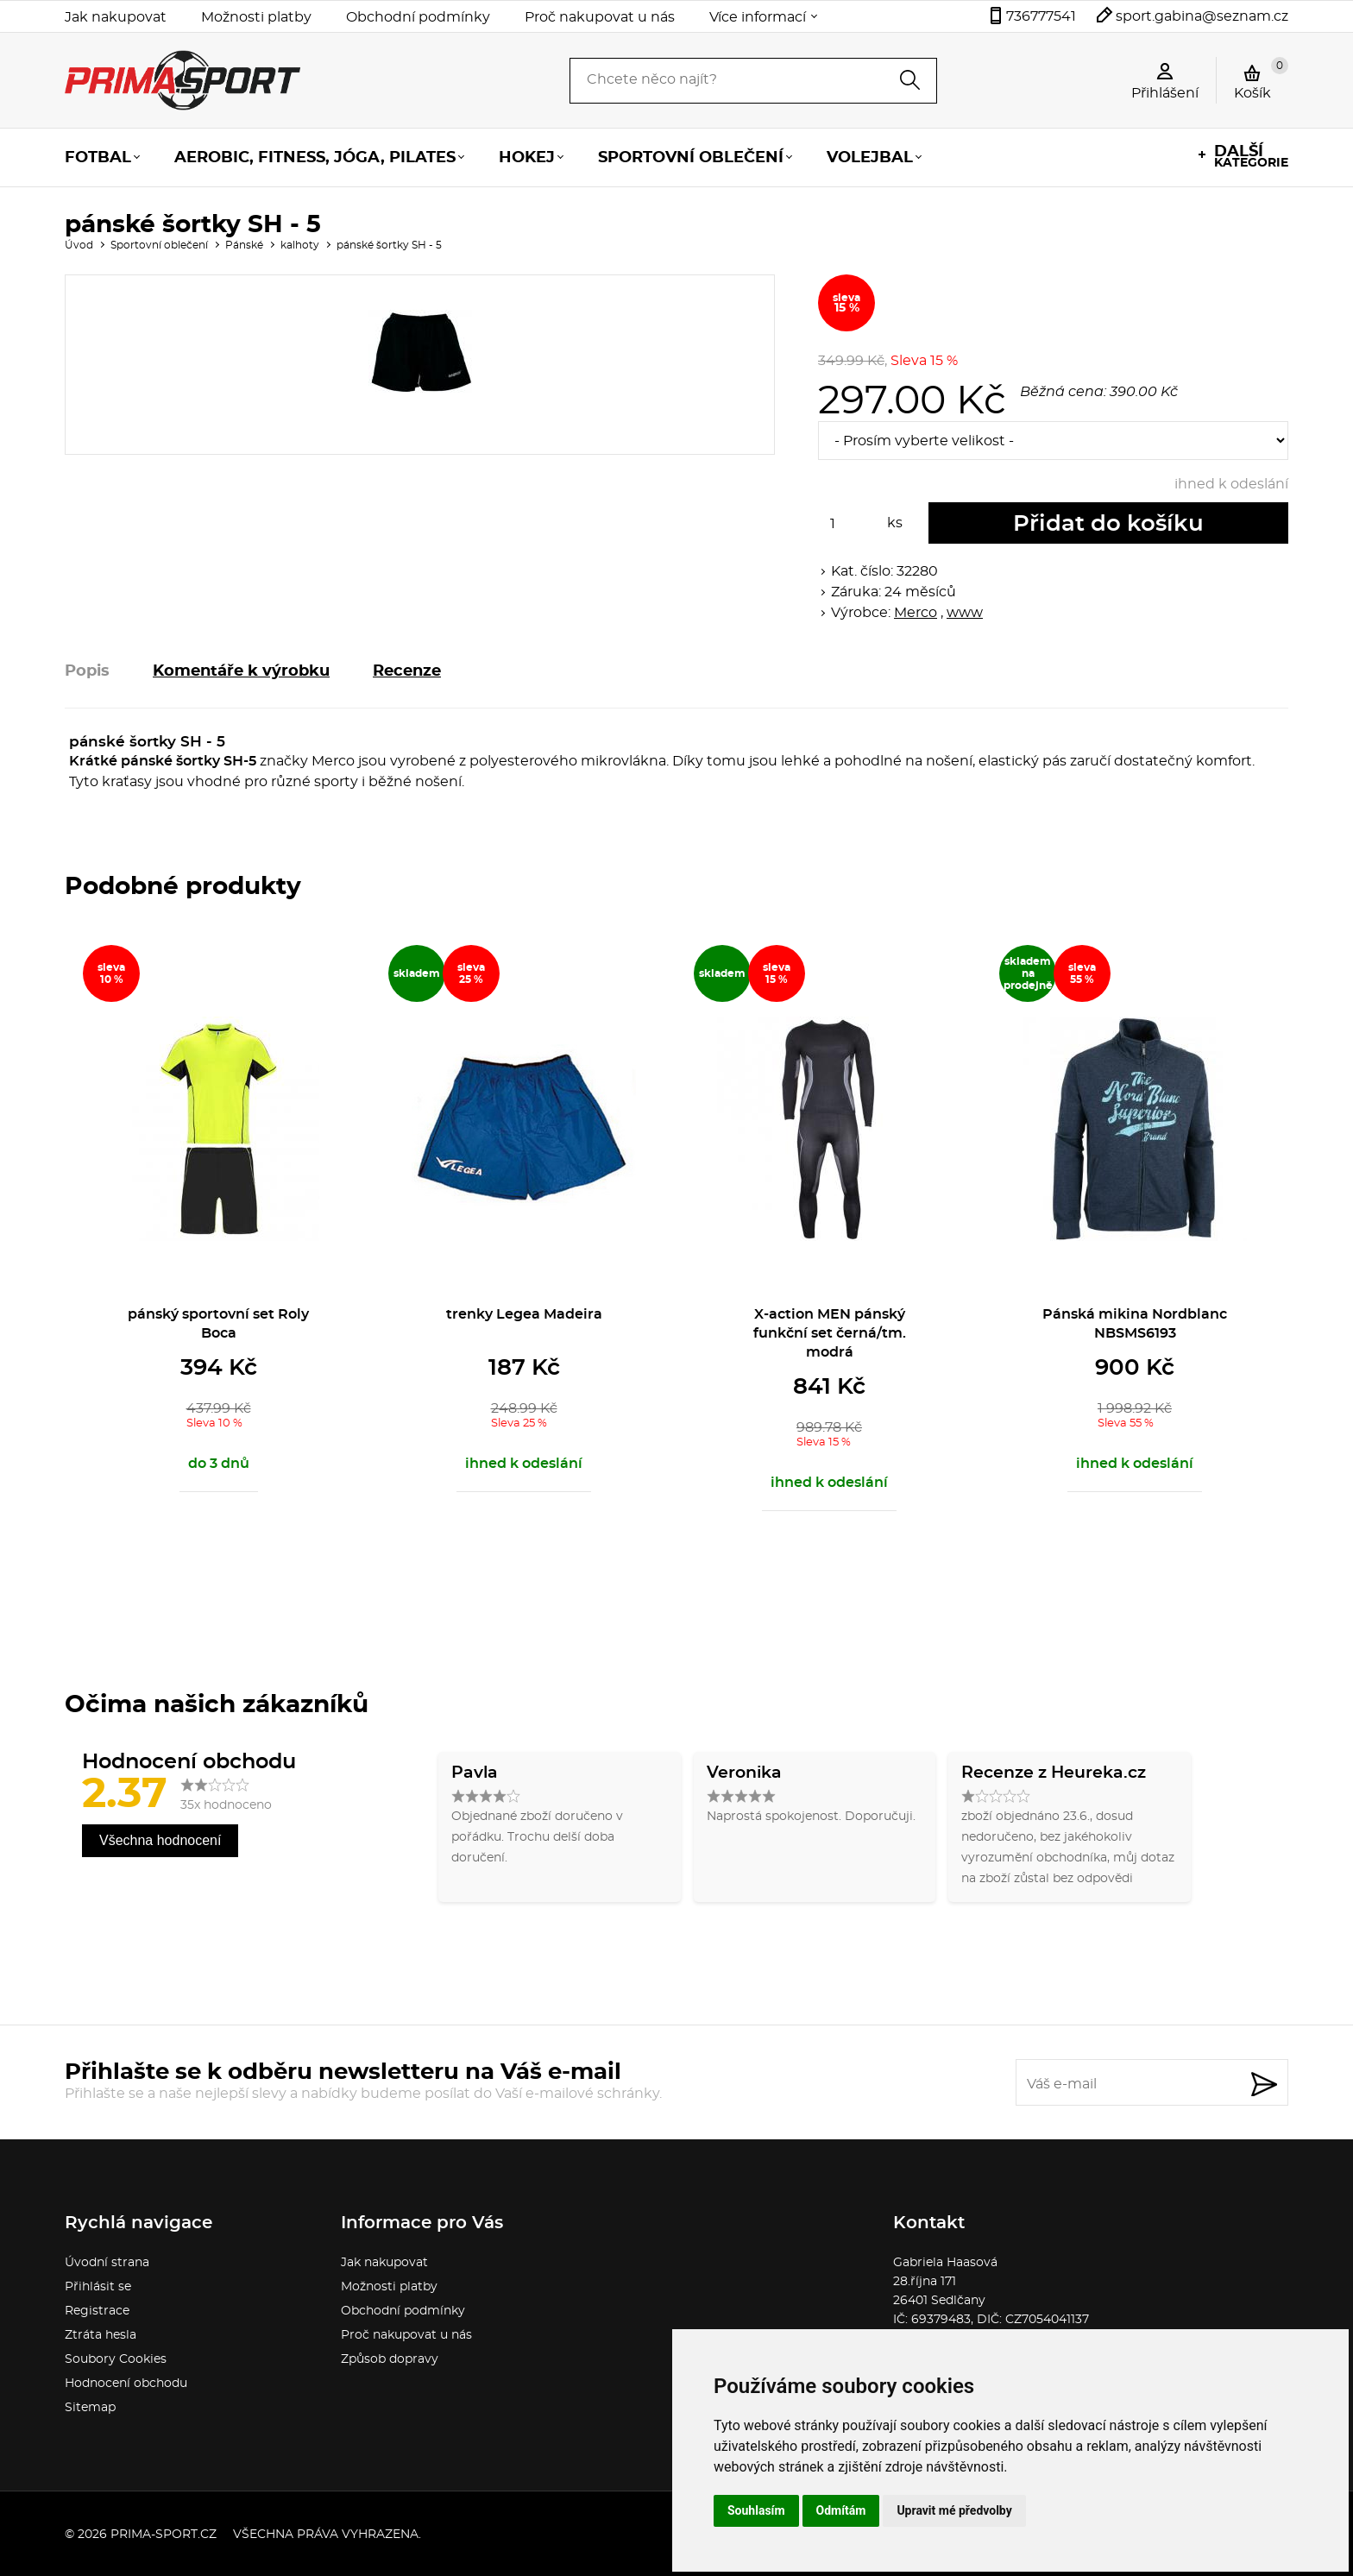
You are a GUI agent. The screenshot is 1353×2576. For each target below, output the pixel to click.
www (965, 613)
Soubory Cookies (116, 2359)
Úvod (79, 245)
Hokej (527, 158)
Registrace (97, 2311)
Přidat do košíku (1108, 524)
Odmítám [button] (841, 2510)
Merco (915, 613)
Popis (87, 671)
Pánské (244, 245)
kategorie (1251, 156)
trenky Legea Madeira (524, 1314)
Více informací (757, 17)
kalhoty (299, 245)
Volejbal (870, 158)
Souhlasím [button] (756, 2510)
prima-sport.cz (163, 2535)
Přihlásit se (98, 2287)
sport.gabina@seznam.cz (1202, 16)
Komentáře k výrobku (241, 671)
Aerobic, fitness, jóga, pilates (315, 158)
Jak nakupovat (116, 17)
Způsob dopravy (389, 2359)
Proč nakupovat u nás (600, 17)
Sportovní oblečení (690, 158)
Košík (1261, 78)
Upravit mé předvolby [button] (954, 2510)
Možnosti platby (256, 17)
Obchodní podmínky (418, 17)
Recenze (407, 671)
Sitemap (90, 2408)
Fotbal (98, 158)
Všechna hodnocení (160, 1840)
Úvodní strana (107, 2263)
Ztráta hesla (100, 2335)
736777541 (1041, 16)
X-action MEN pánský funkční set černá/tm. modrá (829, 1333)
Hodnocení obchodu (126, 2384)
